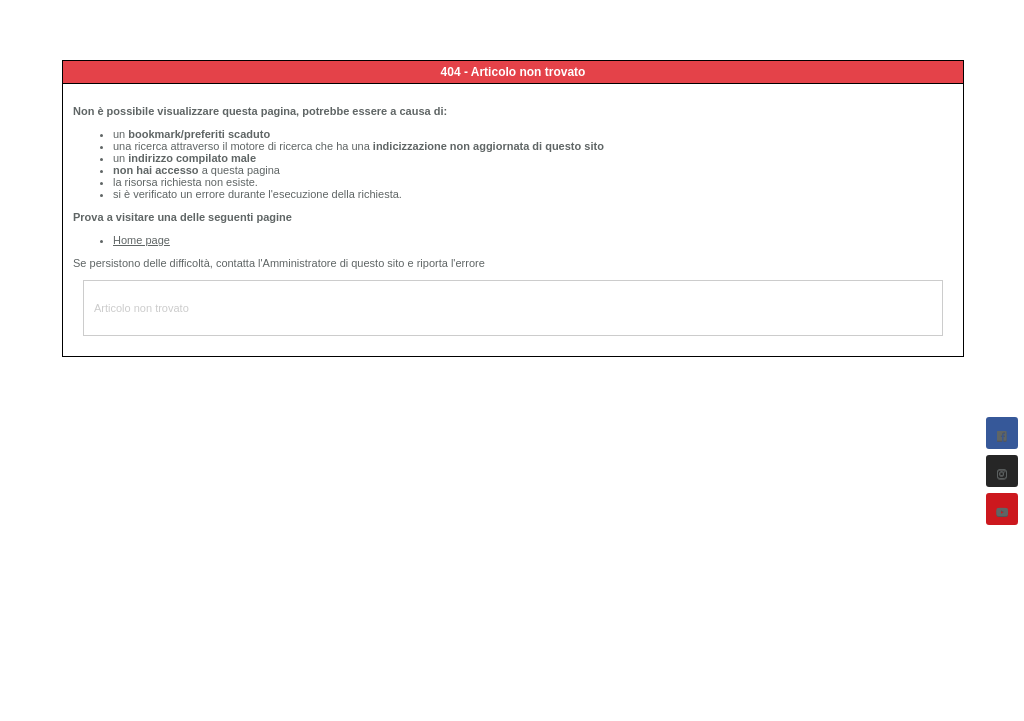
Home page (141, 240)
